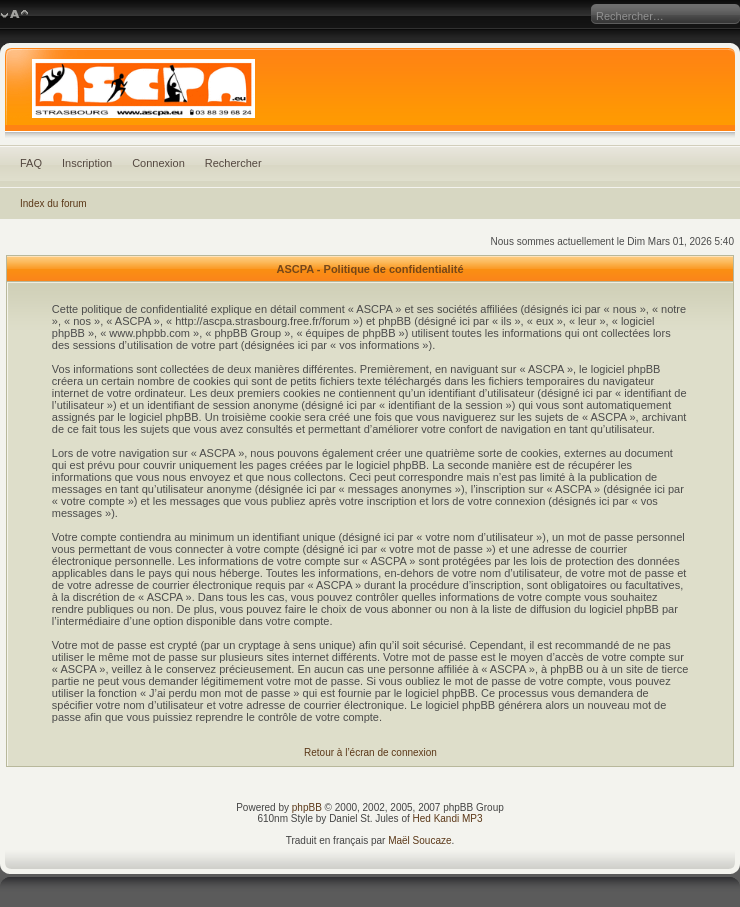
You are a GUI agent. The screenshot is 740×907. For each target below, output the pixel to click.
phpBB (307, 807)
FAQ (31, 163)
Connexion (158, 163)
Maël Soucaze (419, 840)
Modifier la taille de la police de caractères (14, 15)
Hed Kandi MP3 (448, 818)
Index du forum (53, 203)
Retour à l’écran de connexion (370, 752)
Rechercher (233, 163)
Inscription (87, 163)
